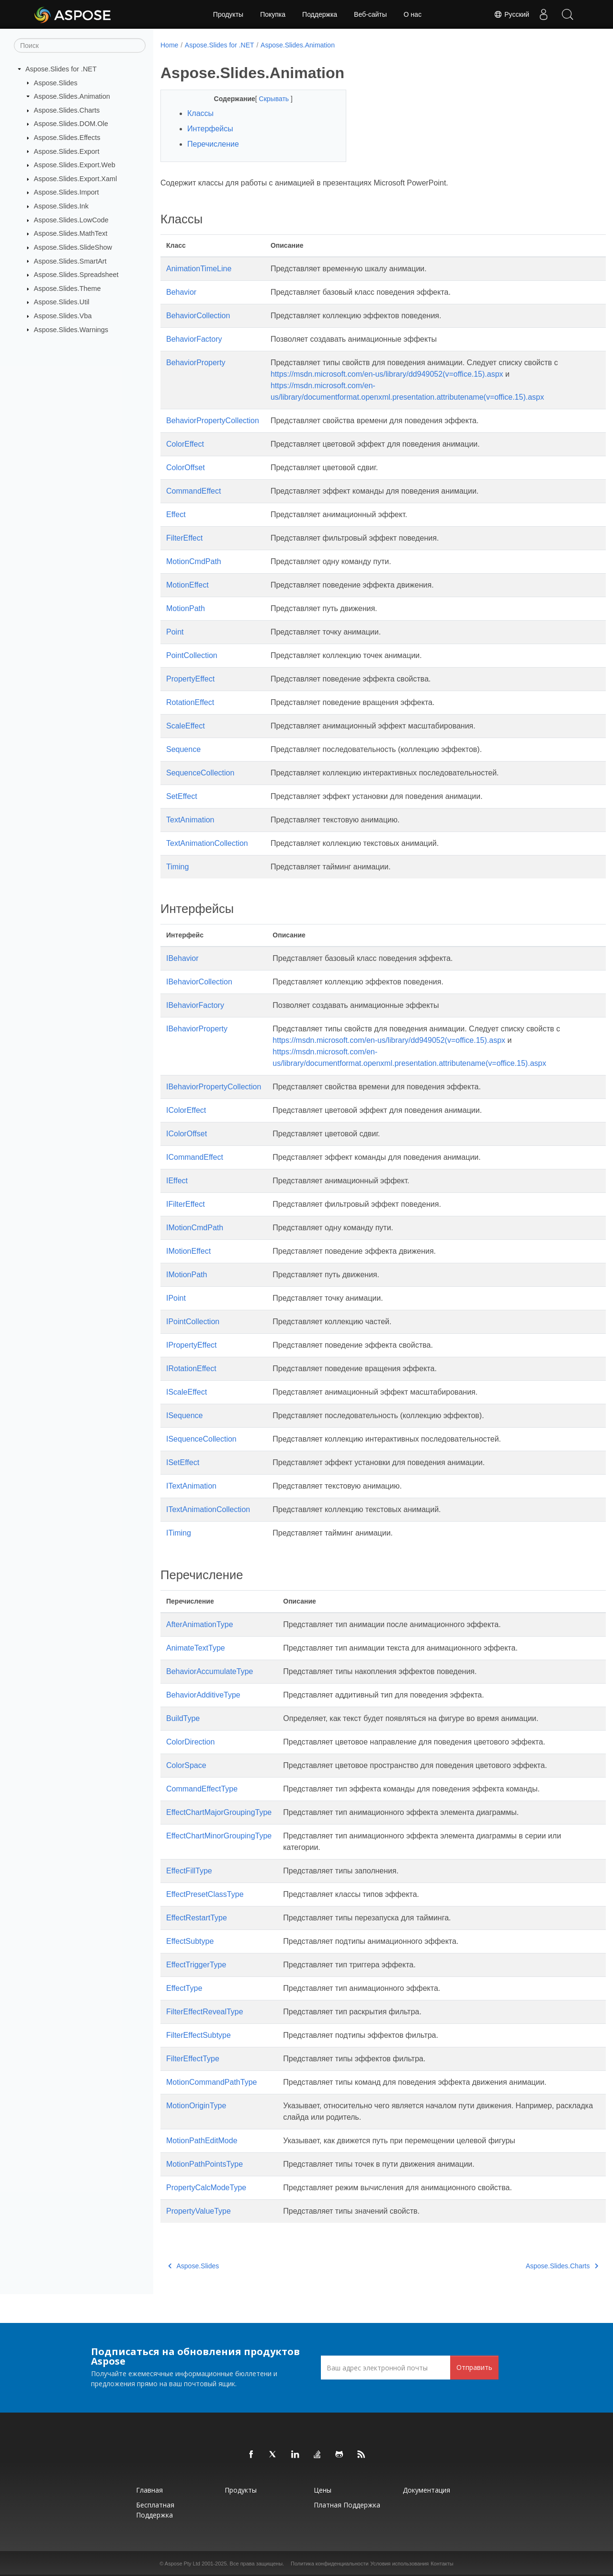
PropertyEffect (190, 679)
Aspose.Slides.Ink (61, 206)
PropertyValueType (198, 2211)
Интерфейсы (210, 129)
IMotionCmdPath (194, 1228)
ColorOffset (185, 467)
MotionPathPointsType (204, 2164)
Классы (200, 113)
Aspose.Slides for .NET (61, 69)
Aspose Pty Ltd (182, 2563)
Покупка (272, 14)
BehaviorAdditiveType (203, 1695)
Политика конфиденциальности (329, 2563)
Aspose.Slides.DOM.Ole (71, 123)
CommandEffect (193, 491)
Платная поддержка (347, 2504)
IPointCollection (192, 1321)
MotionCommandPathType (211, 2082)
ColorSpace (186, 1765)
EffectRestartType (196, 1918)
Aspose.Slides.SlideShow (73, 247)
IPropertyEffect (191, 1345)
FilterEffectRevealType (204, 2012)
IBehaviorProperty (196, 1029)
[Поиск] (80, 45)
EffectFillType (189, 1871)
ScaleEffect (185, 726)
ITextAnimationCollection (208, 1509)
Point (174, 632)
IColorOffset (186, 1134)
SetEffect (181, 796)
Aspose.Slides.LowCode (71, 220)
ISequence (184, 1415)
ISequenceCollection (201, 1439)
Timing (177, 867)
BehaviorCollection (198, 316)
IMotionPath (186, 1275)
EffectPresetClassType (205, 1894)
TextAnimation (190, 820)
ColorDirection (190, 1742)
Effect (176, 514)
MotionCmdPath (193, 561)
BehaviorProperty (196, 362)
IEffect (177, 1181)
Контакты (442, 2563)
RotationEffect (190, 702)
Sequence (183, 749)
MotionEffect (187, 585)
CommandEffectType (202, 1789)
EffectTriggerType (196, 1965)
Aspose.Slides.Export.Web (74, 165)
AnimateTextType (195, 1648)
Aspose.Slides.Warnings (71, 329)
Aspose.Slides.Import (66, 192)
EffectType (184, 1988)
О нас (412, 14)
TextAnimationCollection (207, 843)
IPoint (176, 1298)
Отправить (474, 2367)
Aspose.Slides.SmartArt (70, 261)
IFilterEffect (185, 1204)
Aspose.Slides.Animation (72, 96)
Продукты (228, 14)
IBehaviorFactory (195, 1005)
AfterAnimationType (199, 1624)
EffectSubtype (190, 1941)
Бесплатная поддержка (155, 2509)
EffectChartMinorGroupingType (219, 1836)
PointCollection (191, 655)
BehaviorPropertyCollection (212, 420)
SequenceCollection (200, 773)
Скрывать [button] (268, 99)
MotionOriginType (196, 2106)
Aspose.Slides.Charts (67, 110)
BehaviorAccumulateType (209, 1671)
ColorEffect (185, 444)
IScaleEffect (186, 1392)
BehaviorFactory (194, 339)
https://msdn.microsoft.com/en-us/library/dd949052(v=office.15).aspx (387, 374)
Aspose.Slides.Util (62, 302)
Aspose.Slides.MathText (71, 233)
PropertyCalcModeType (206, 2187)
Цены (322, 2490)
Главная (149, 2490)
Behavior (181, 292)
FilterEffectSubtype (198, 2035)
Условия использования (399, 2563)
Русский (511, 14)
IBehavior (182, 958)
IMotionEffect (188, 1251)
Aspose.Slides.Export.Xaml (75, 179)
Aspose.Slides (56, 82)
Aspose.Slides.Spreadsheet (76, 274)
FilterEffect (184, 538)
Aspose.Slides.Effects (67, 137)
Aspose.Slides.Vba (63, 316)
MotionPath (185, 608)
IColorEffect (186, 1110)
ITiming (178, 1533)
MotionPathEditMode (202, 2141)
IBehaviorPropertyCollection (213, 1087)
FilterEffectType (192, 2059)
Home (169, 45)
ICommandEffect (194, 1157)
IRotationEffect (191, 1368)
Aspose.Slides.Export (67, 151)
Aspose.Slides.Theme (67, 288)
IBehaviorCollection (199, 982)
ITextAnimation (191, 1486)
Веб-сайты (370, 14)
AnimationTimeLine (198, 269)
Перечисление (213, 144)
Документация (426, 2490)
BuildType (183, 1718)
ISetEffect (182, 1462)
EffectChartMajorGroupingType (219, 1812)
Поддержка (319, 14)
